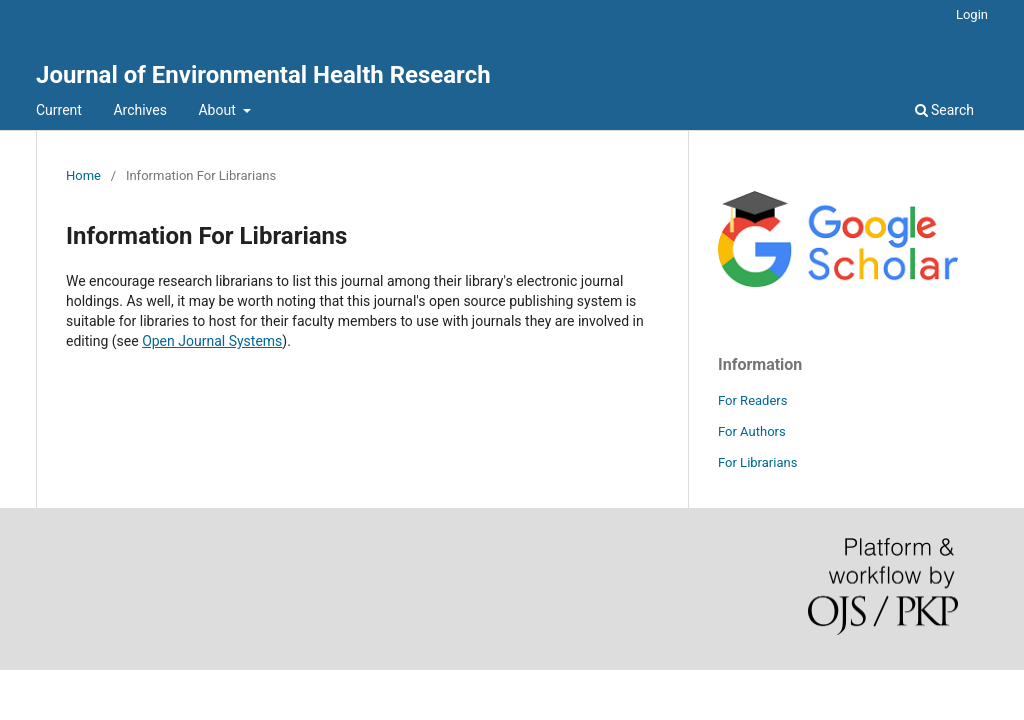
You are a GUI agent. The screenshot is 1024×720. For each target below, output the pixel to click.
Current (59, 110)
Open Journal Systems (212, 341)
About (218, 110)
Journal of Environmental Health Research (263, 75)
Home (83, 175)
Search (944, 110)
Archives (140, 110)
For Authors (752, 431)
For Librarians (757, 462)
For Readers (753, 400)
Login (972, 14)
